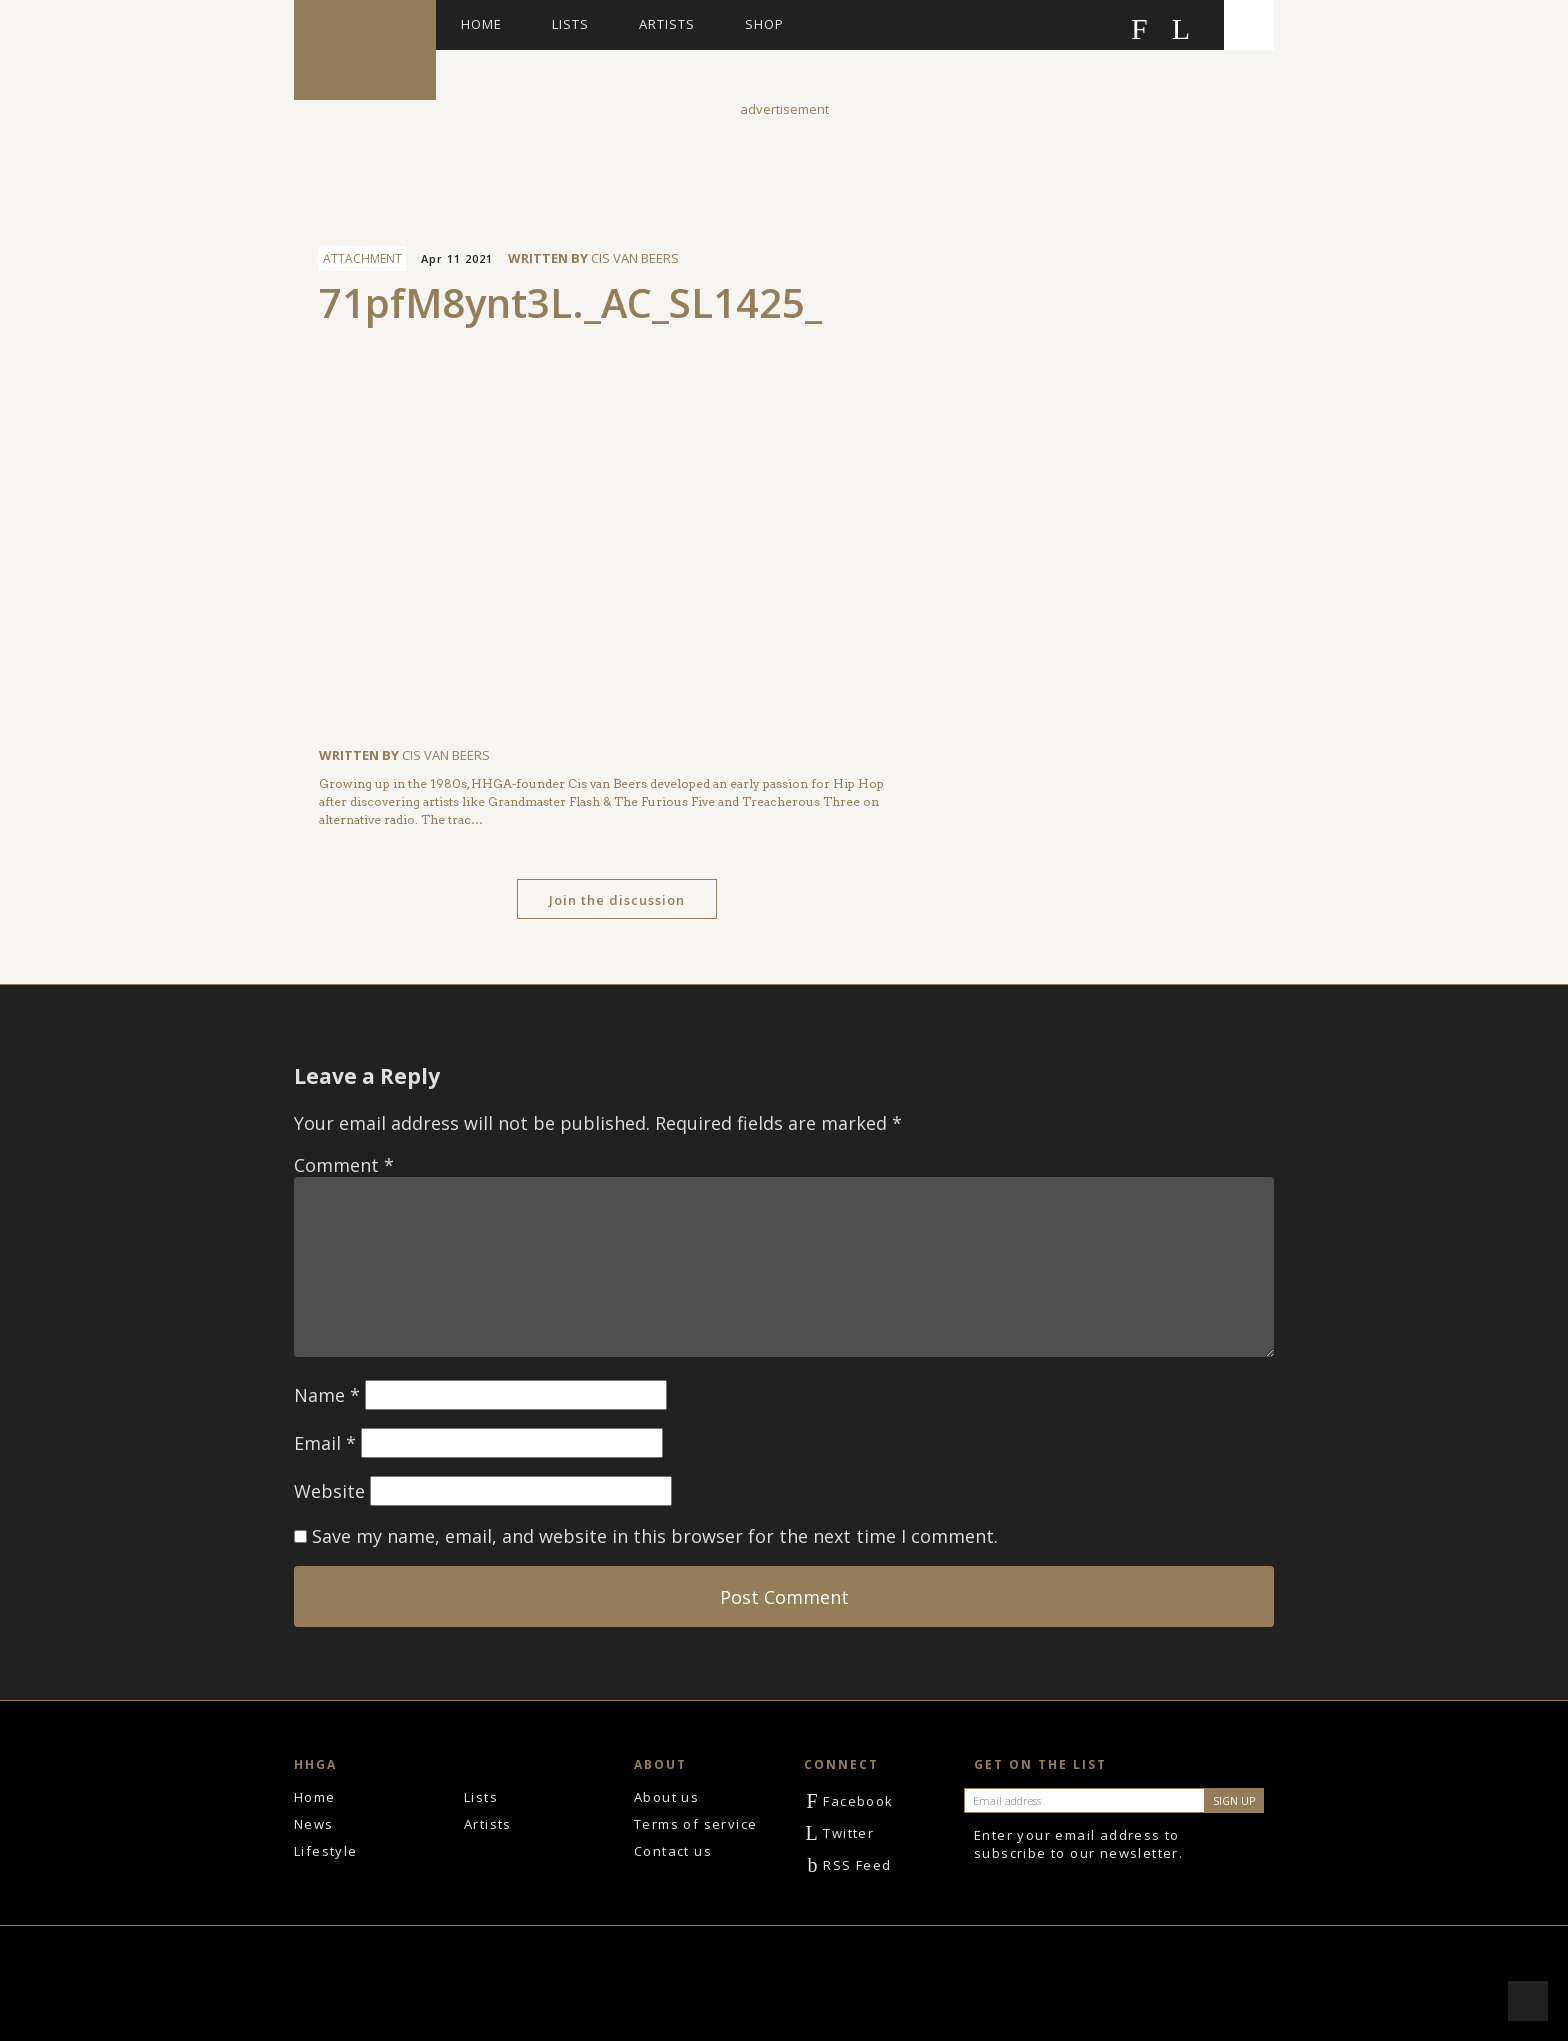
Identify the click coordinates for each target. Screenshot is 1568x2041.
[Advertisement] (784, 164)
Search (1249, 25)
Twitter (839, 1833)
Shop (764, 24)
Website (329, 1491)
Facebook (849, 1801)
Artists (667, 24)
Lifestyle (326, 1851)
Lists (570, 24)
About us (666, 1797)
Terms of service (695, 1824)
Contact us (673, 1851)
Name (327, 1395)
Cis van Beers (635, 258)
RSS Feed (848, 1865)
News (314, 1824)
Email (325, 1443)
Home (481, 24)
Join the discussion (617, 900)
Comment (344, 1165)
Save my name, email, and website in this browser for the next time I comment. (655, 1536)
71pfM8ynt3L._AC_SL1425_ (570, 302)
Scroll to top (1528, 2001)
